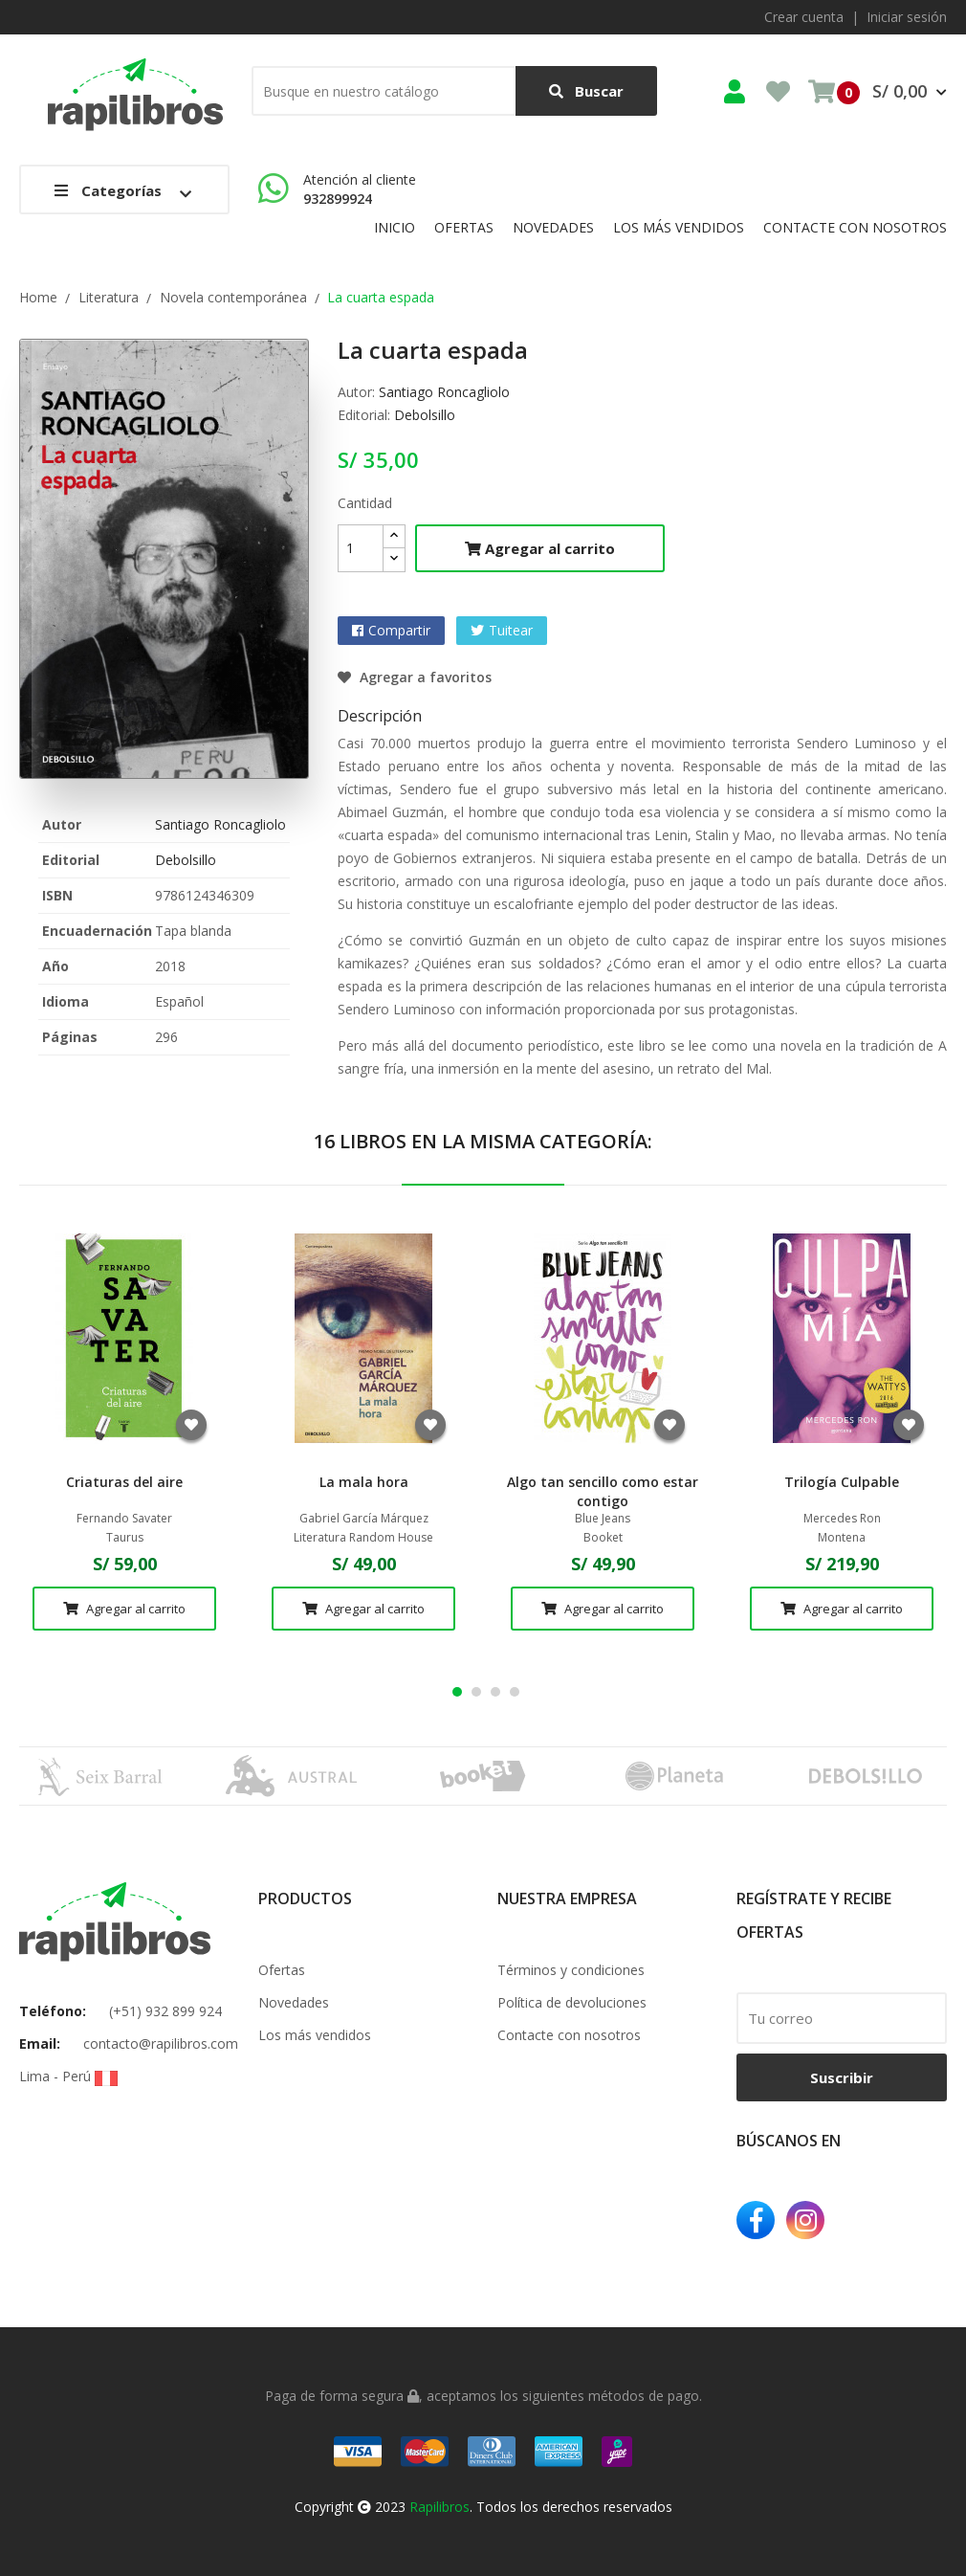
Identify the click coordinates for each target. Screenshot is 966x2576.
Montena (842, 1537)
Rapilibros (439, 2507)
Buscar (586, 91)
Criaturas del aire (124, 1482)
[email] (841, 2018)
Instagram (805, 2220)
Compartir (399, 630)
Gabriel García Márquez (363, 1518)
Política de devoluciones (572, 2002)
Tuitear (511, 630)
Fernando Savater (124, 1518)
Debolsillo (185, 860)
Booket (603, 1537)
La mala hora (363, 1482)
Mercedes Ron (842, 1518)
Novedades (293, 2002)
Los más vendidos (314, 2035)
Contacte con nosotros (569, 2035)
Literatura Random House (363, 1537)
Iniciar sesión (907, 17)
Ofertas (281, 1970)
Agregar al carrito (540, 548)
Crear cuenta (804, 17)
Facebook (755, 2220)
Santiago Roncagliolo (220, 824)
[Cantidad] (361, 548)
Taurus (124, 1537)
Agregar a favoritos (415, 677)
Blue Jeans (602, 1518)
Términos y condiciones (571, 1970)
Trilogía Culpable (841, 1482)
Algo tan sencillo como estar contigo (602, 1491)
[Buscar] (454, 91)
